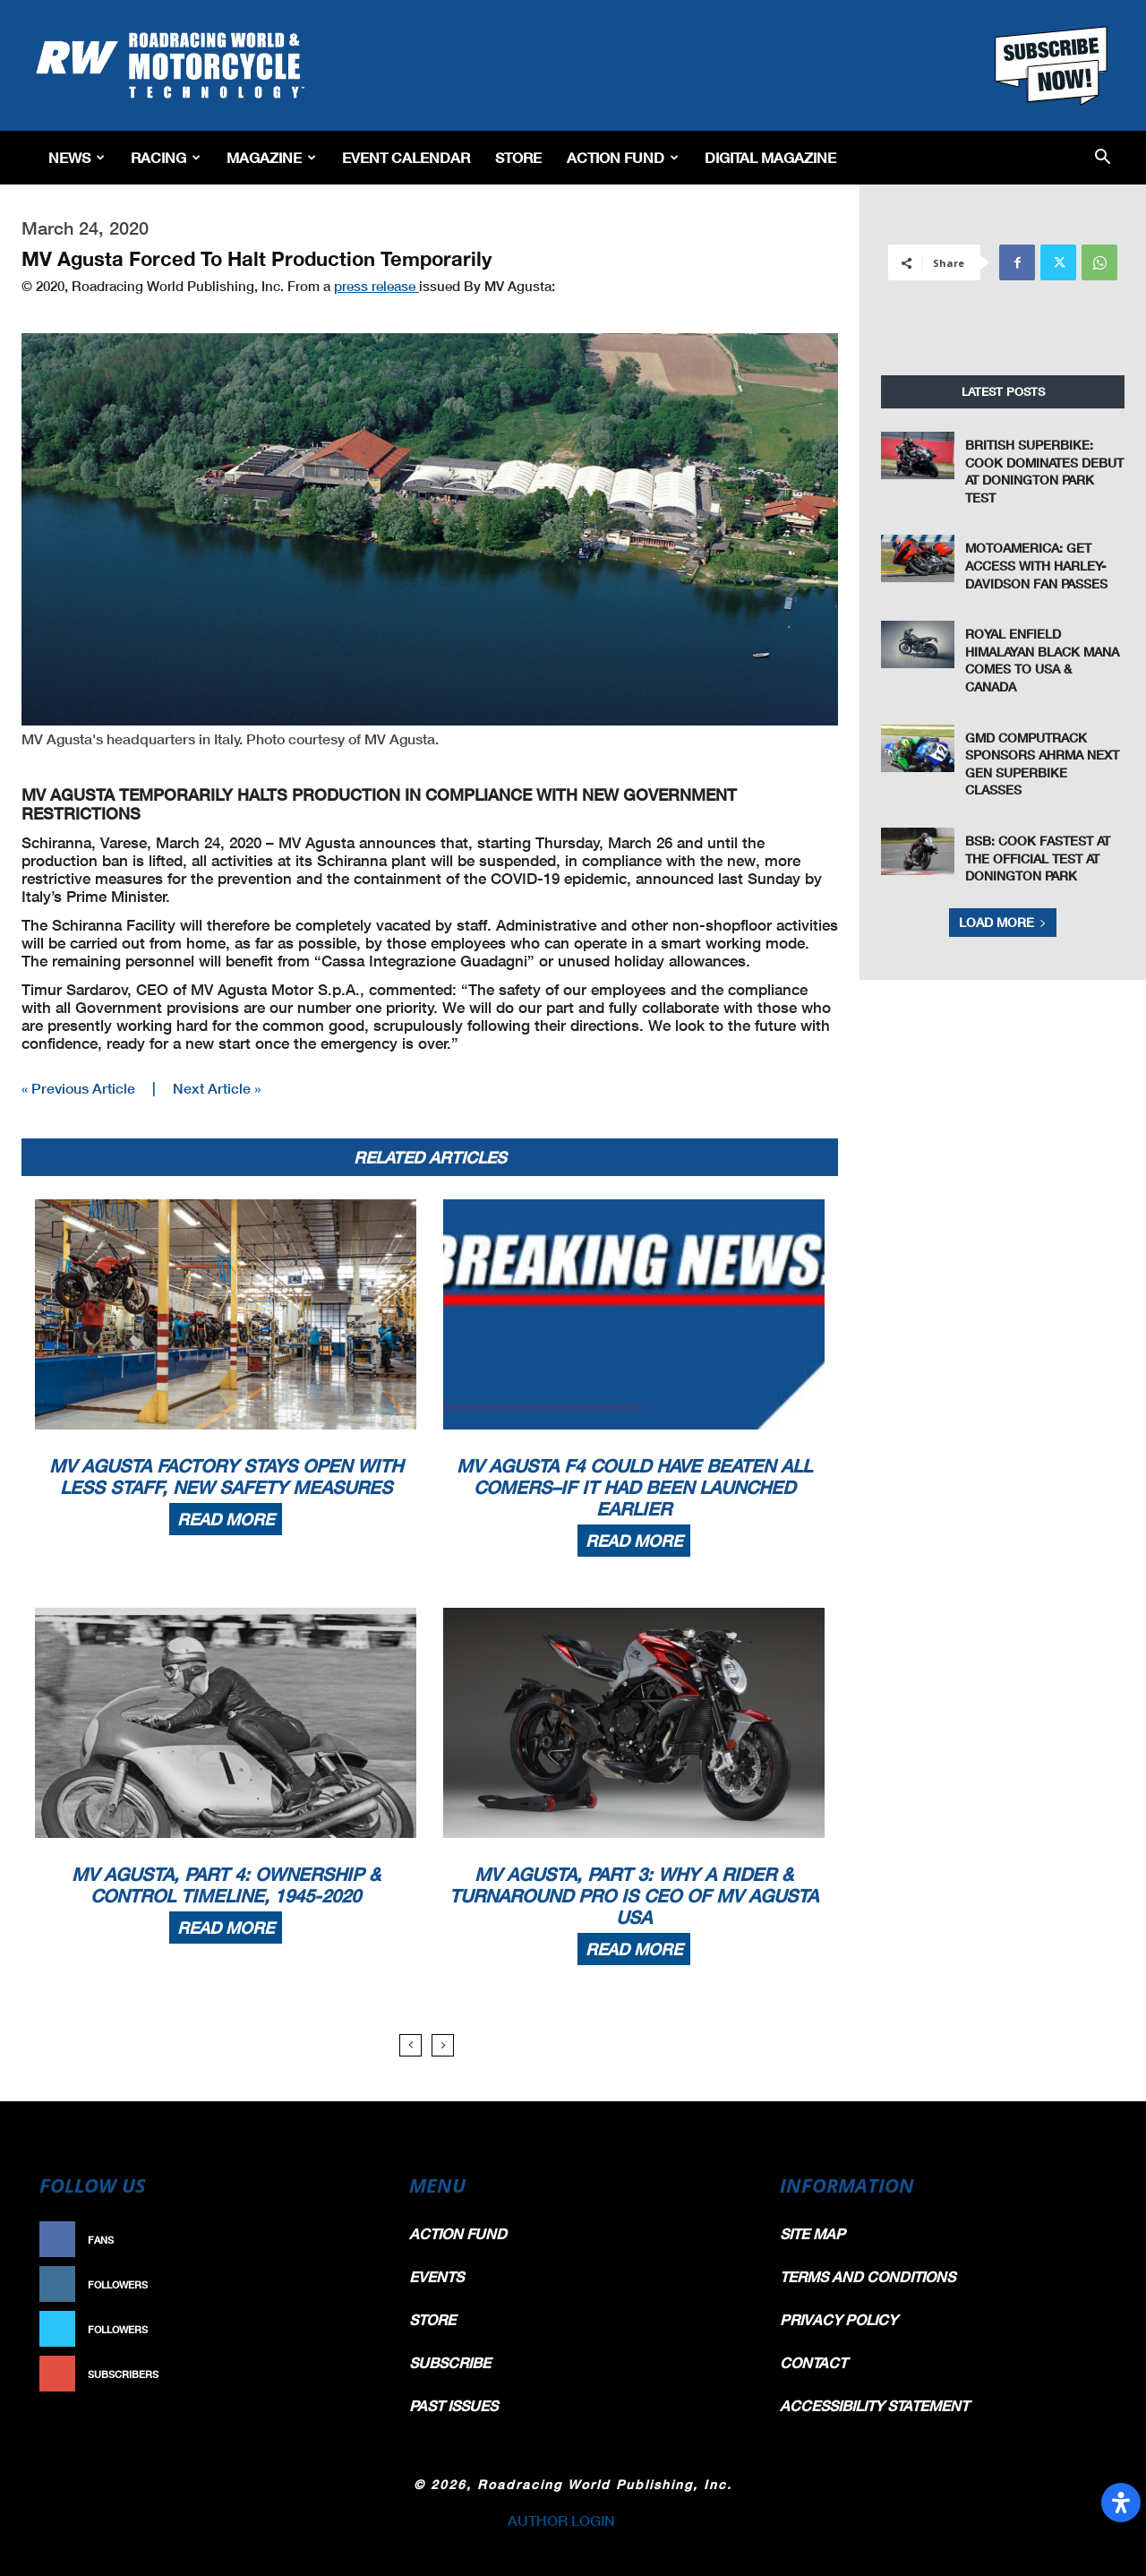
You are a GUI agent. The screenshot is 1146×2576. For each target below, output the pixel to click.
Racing (166, 157)
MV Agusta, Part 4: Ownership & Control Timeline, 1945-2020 (226, 1884)
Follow (346, 2284)
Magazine (271, 157)
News (76, 157)
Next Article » (217, 1087)
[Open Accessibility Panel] (1121, 2502)
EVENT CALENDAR (406, 157)
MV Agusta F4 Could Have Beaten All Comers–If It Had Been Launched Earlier (634, 1487)
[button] (1102, 158)
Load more (1003, 922)
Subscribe (337, 2374)
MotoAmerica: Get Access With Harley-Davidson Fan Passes (1036, 565)
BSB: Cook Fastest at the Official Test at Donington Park (1037, 858)
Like (355, 2239)
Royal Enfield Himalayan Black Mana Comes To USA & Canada (1042, 660)
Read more (225, 1519)
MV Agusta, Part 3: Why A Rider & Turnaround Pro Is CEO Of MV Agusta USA (633, 1895)
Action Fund (623, 157)
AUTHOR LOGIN (561, 2520)
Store (518, 157)
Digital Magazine (770, 157)
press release (376, 286)
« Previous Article (78, 1087)
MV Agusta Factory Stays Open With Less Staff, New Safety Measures (226, 1476)
